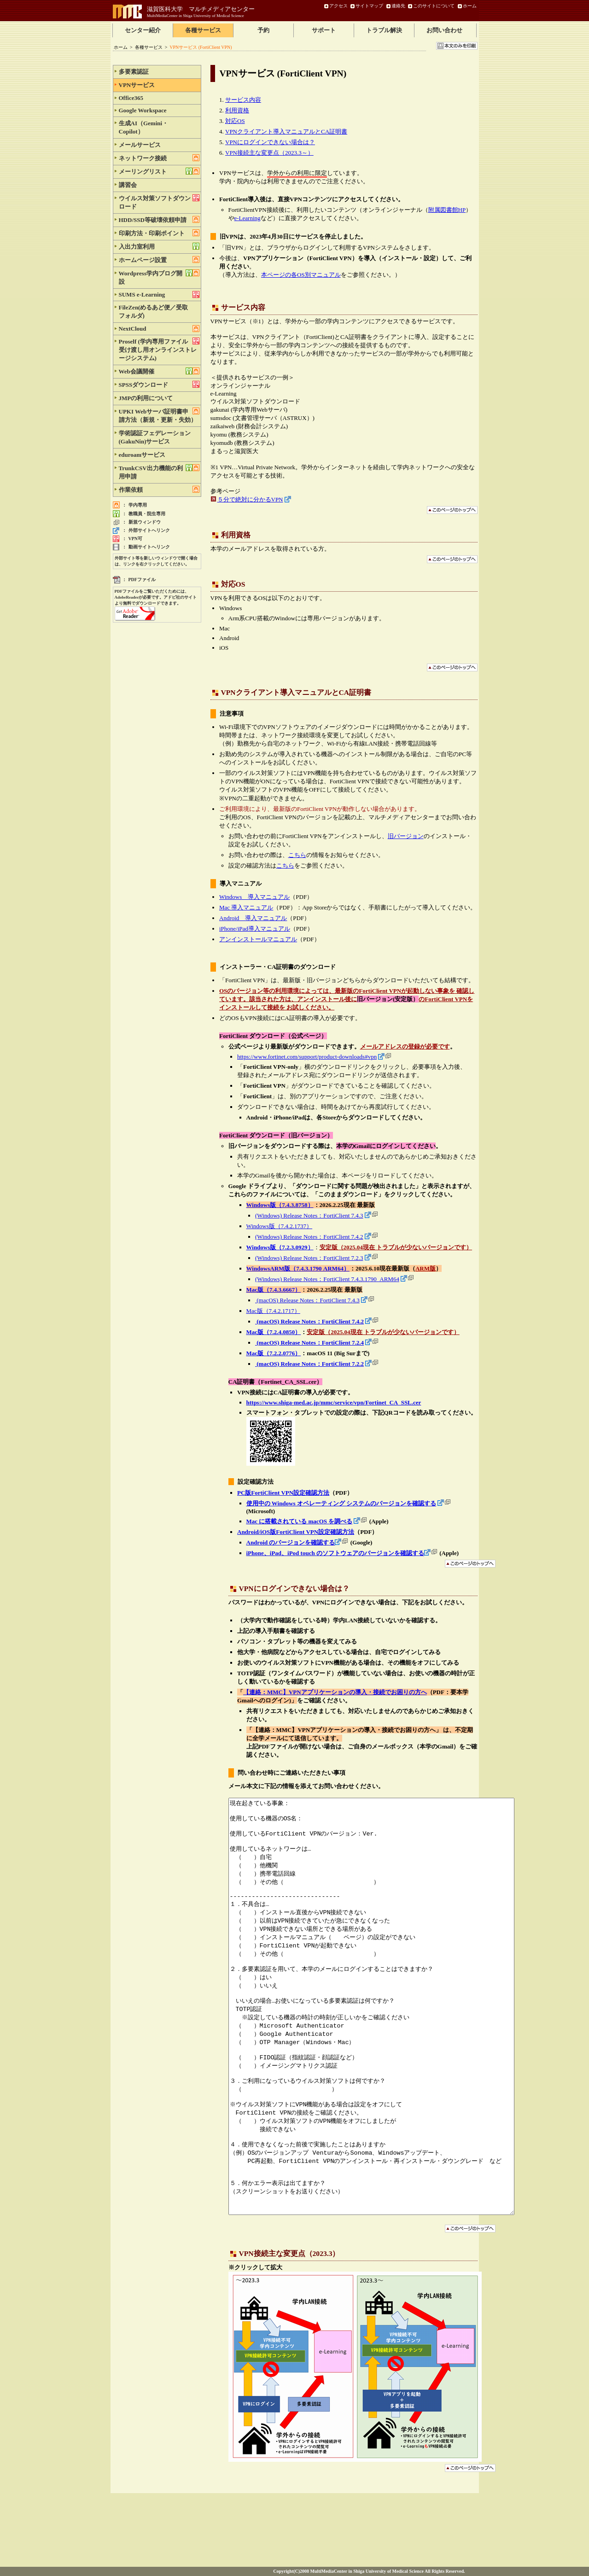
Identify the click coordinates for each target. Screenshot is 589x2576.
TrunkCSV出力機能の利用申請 (159, 472)
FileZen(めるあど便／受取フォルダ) (159, 311)
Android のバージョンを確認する (290, 1542)
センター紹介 (143, 30)
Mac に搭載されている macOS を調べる (299, 1521)
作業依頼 (159, 489)
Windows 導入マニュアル (254, 896)
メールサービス (159, 144)
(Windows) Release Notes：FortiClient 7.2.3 (309, 1257)
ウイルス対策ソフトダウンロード (159, 202)
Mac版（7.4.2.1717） (273, 1310)
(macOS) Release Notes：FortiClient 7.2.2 (309, 1363)
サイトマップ (369, 5)
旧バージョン (406, 836)
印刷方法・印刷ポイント (159, 233)
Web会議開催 (159, 371)
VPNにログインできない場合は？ (270, 142)
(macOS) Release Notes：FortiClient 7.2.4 (309, 1342)
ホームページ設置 (159, 259)
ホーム (470, 5)
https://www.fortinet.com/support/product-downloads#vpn (307, 1056)
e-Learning (247, 218)
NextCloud (159, 328)
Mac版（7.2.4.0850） (273, 1332)
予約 (263, 30)
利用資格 (237, 110)
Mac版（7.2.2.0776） (273, 1353)
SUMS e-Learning (159, 294)
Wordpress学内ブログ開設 (159, 277)
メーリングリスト (159, 171)
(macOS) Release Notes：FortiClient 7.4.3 (307, 1300)
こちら (297, 854)
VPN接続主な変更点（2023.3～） (269, 152)
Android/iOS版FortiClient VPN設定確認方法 (295, 1531)
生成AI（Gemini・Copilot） (159, 127)
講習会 (159, 184)
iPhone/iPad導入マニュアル (254, 928)
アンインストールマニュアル (258, 939)
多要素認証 (159, 71)
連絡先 (398, 5)
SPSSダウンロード (159, 384)
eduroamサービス (159, 454)
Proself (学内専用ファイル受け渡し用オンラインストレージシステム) (159, 349)
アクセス (338, 5)
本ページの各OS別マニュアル (301, 274)
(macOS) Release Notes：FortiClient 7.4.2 (309, 1321)
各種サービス (203, 30)
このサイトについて (434, 5)
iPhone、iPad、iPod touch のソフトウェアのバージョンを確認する (335, 1553)
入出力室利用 (159, 246)
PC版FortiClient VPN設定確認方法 (283, 1492)
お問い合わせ (444, 30)
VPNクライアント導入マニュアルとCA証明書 (286, 131)
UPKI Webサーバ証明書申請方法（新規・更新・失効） (159, 415)
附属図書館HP (447, 209)
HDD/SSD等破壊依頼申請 (159, 219)
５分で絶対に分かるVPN (250, 499)
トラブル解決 (384, 30)
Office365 (159, 97)
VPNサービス (159, 84)
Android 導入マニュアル (253, 918)
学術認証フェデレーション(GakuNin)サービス (159, 437)
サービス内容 (243, 99)
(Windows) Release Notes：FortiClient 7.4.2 (309, 1236)
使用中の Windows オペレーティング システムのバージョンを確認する (341, 1503)
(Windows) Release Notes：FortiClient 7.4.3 (309, 1215)
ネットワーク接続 (159, 158)
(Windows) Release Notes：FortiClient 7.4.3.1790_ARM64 (327, 1279)
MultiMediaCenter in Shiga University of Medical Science (195, 15)
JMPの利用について (159, 398)
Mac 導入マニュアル (246, 907)
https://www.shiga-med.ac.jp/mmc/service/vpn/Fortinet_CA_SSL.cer (333, 1402)
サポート (324, 30)
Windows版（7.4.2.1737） (279, 1226)
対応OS (235, 120)
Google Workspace (159, 110)
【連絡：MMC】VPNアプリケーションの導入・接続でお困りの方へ (335, 1692)
